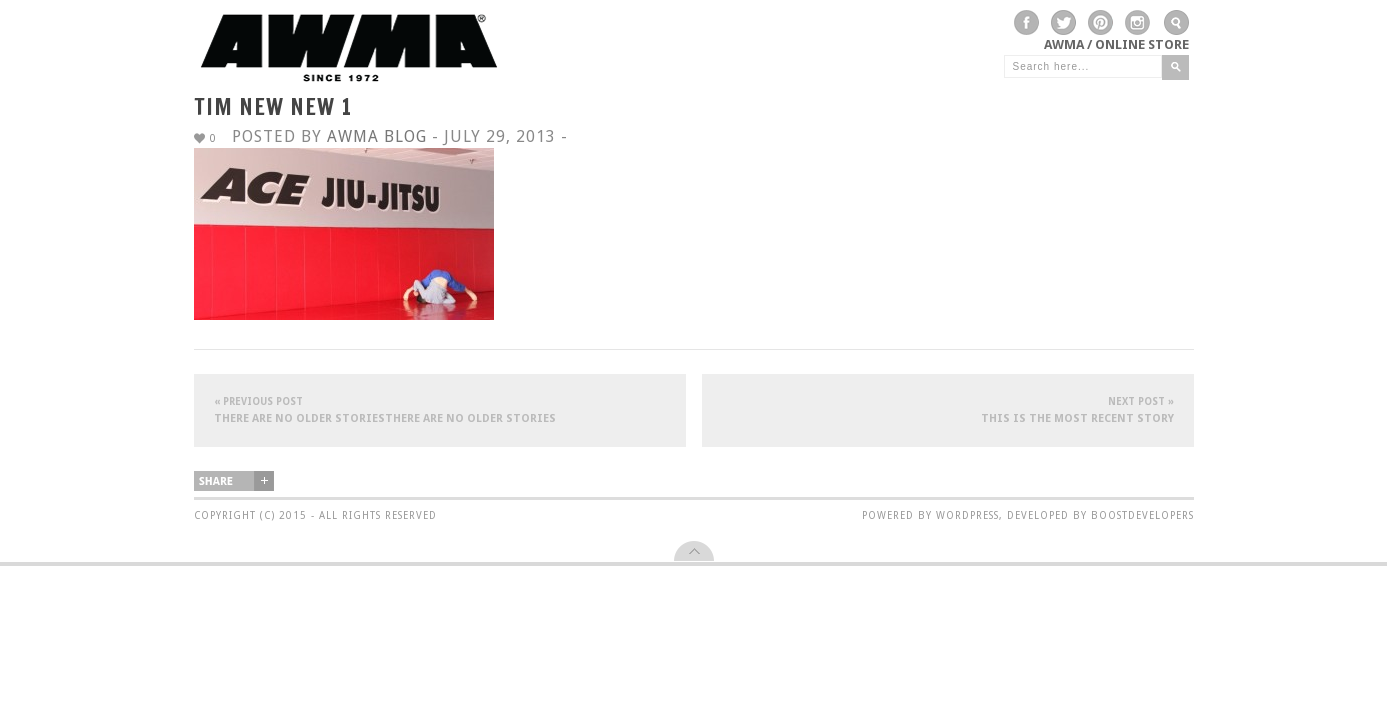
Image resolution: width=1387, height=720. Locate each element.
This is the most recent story (948, 409)
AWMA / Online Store (1116, 44)
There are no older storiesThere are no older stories (440, 409)
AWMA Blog (377, 136)
